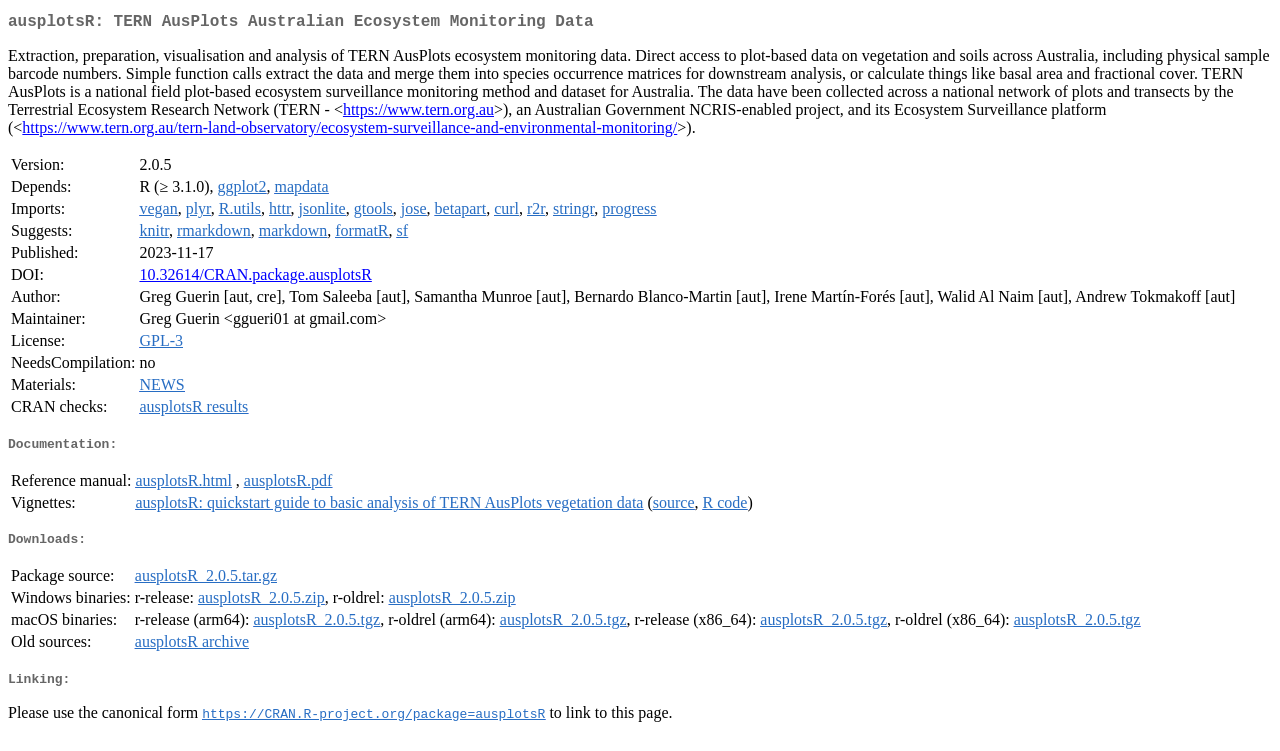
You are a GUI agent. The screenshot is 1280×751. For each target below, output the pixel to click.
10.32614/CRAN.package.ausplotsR (255, 278)
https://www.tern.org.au (418, 113)
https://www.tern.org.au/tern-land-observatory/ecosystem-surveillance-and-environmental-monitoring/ (349, 131)
